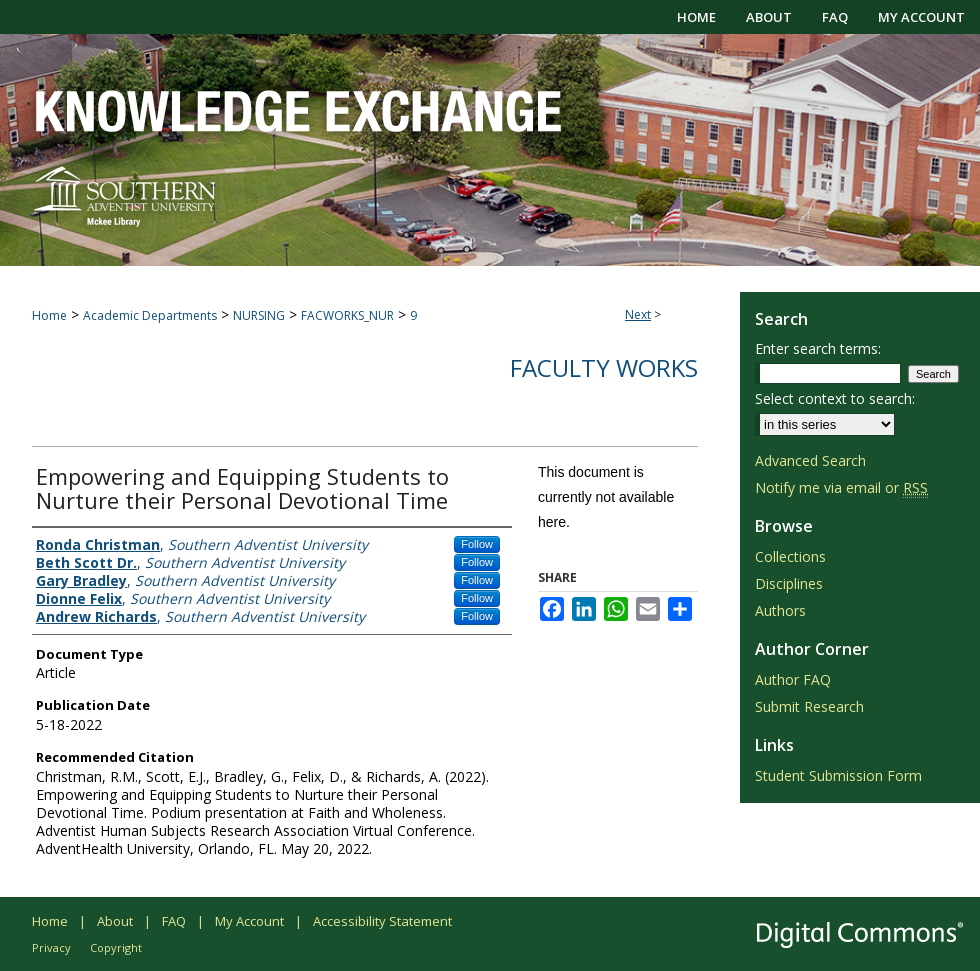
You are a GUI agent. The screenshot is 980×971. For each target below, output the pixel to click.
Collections (790, 556)
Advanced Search (810, 460)
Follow (477, 544)
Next (638, 314)
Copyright (116, 947)
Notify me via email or (841, 487)
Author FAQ (793, 679)
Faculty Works (604, 367)
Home (49, 315)
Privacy (51, 947)
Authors (780, 610)
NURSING (259, 315)
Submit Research (809, 706)
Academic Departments (150, 315)
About (115, 921)
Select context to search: (835, 398)
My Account (249, 921)
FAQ (174, 921)
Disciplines (789, 583)
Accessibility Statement (382, 921)
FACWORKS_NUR (347, 315)
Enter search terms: (818, 348)
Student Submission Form (838, 775)
